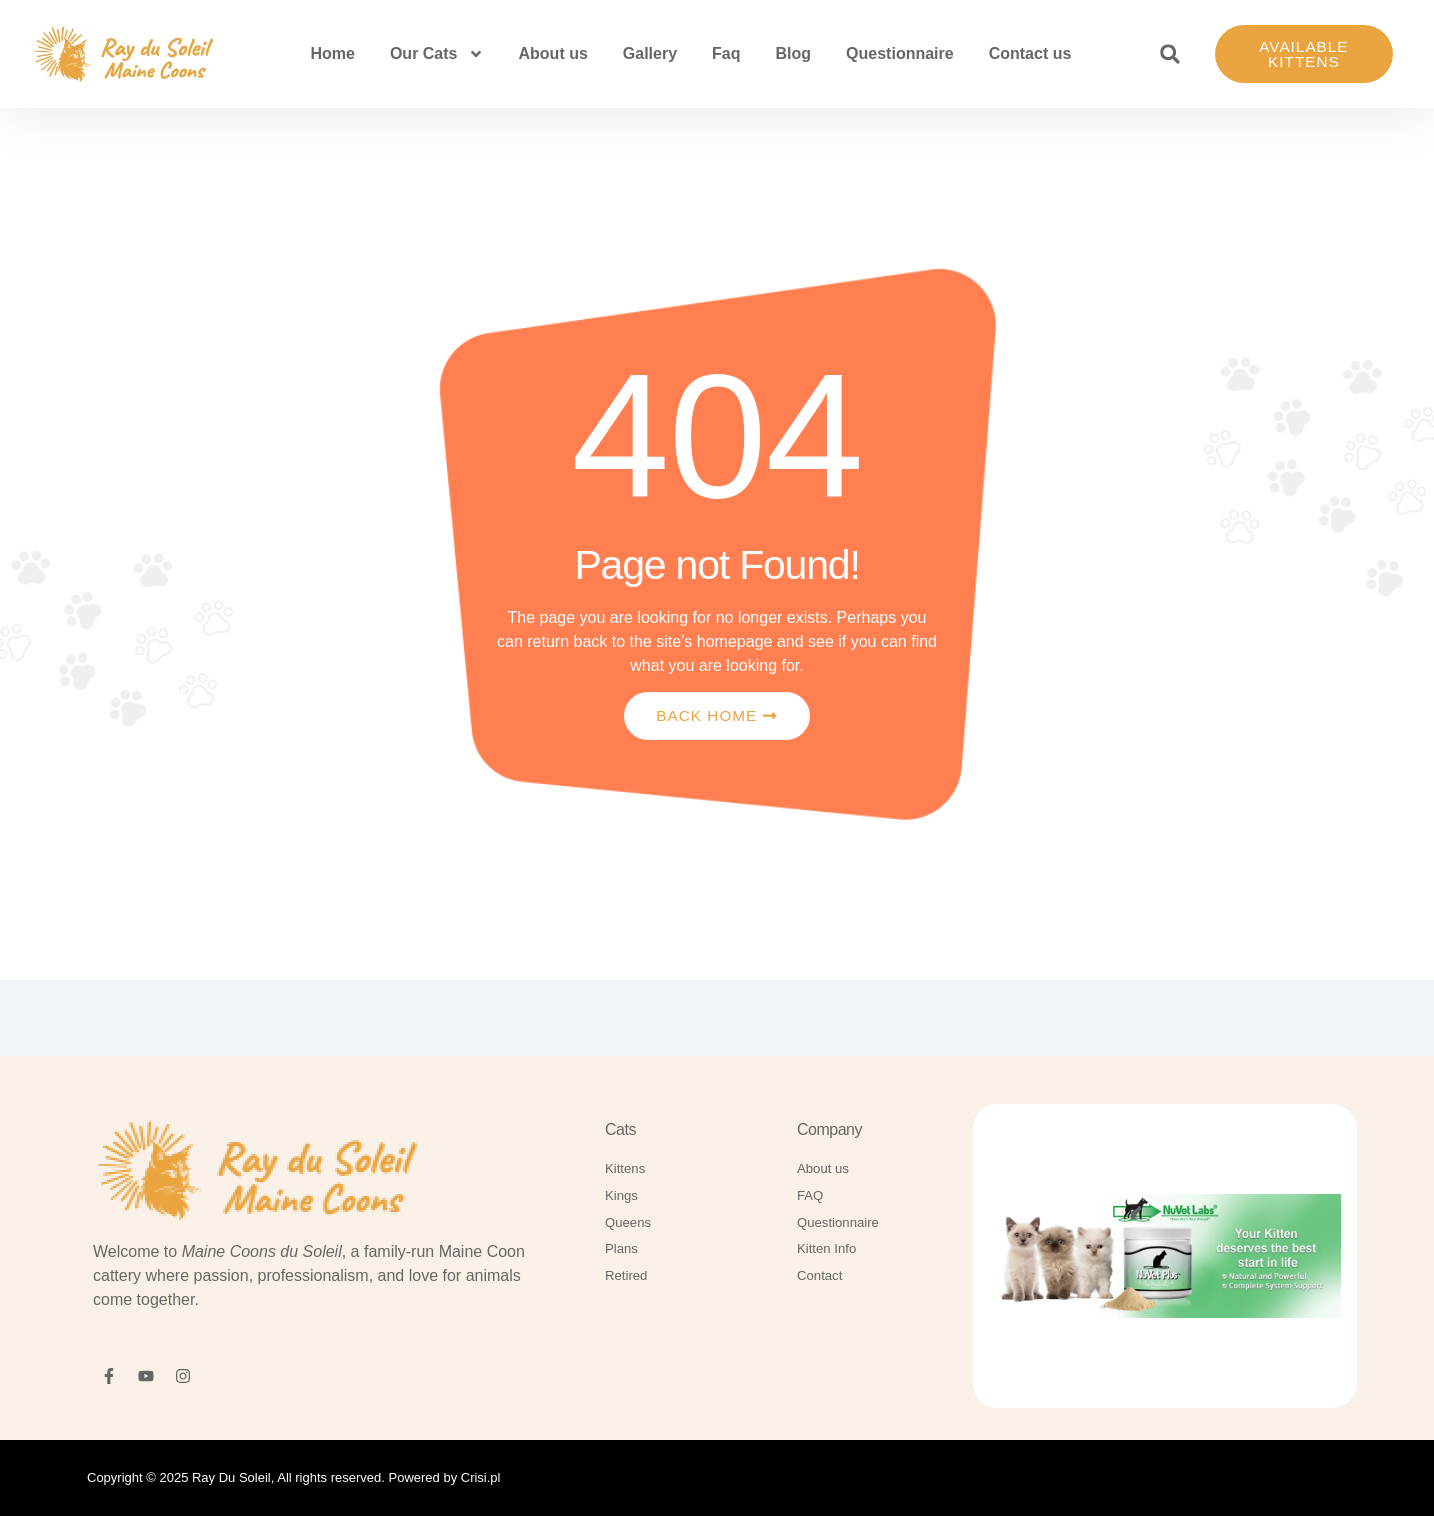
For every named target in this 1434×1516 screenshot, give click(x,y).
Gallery (650, 55)
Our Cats (437, 56)
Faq (726, 55)
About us (553, 55)
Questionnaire (900, 55)
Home (332, 55)
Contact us (1030, 55)
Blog (794, 55)
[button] (1170, 56)
